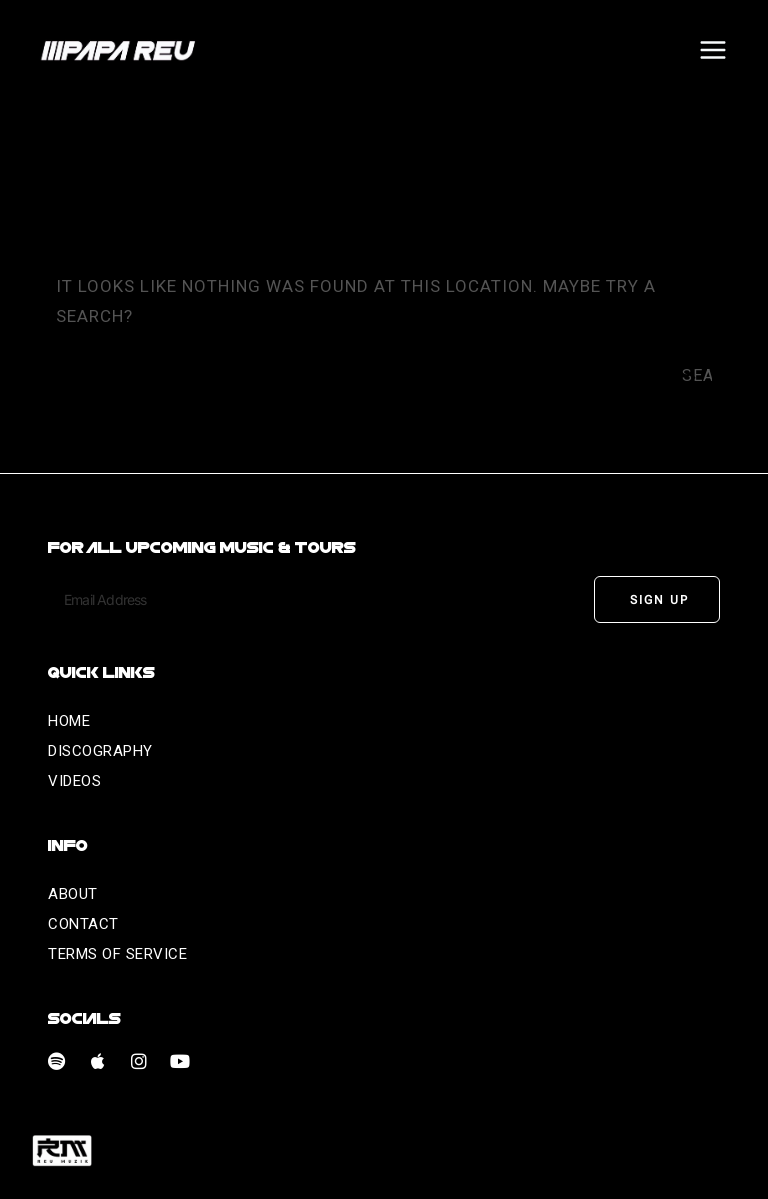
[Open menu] (712, 49)
